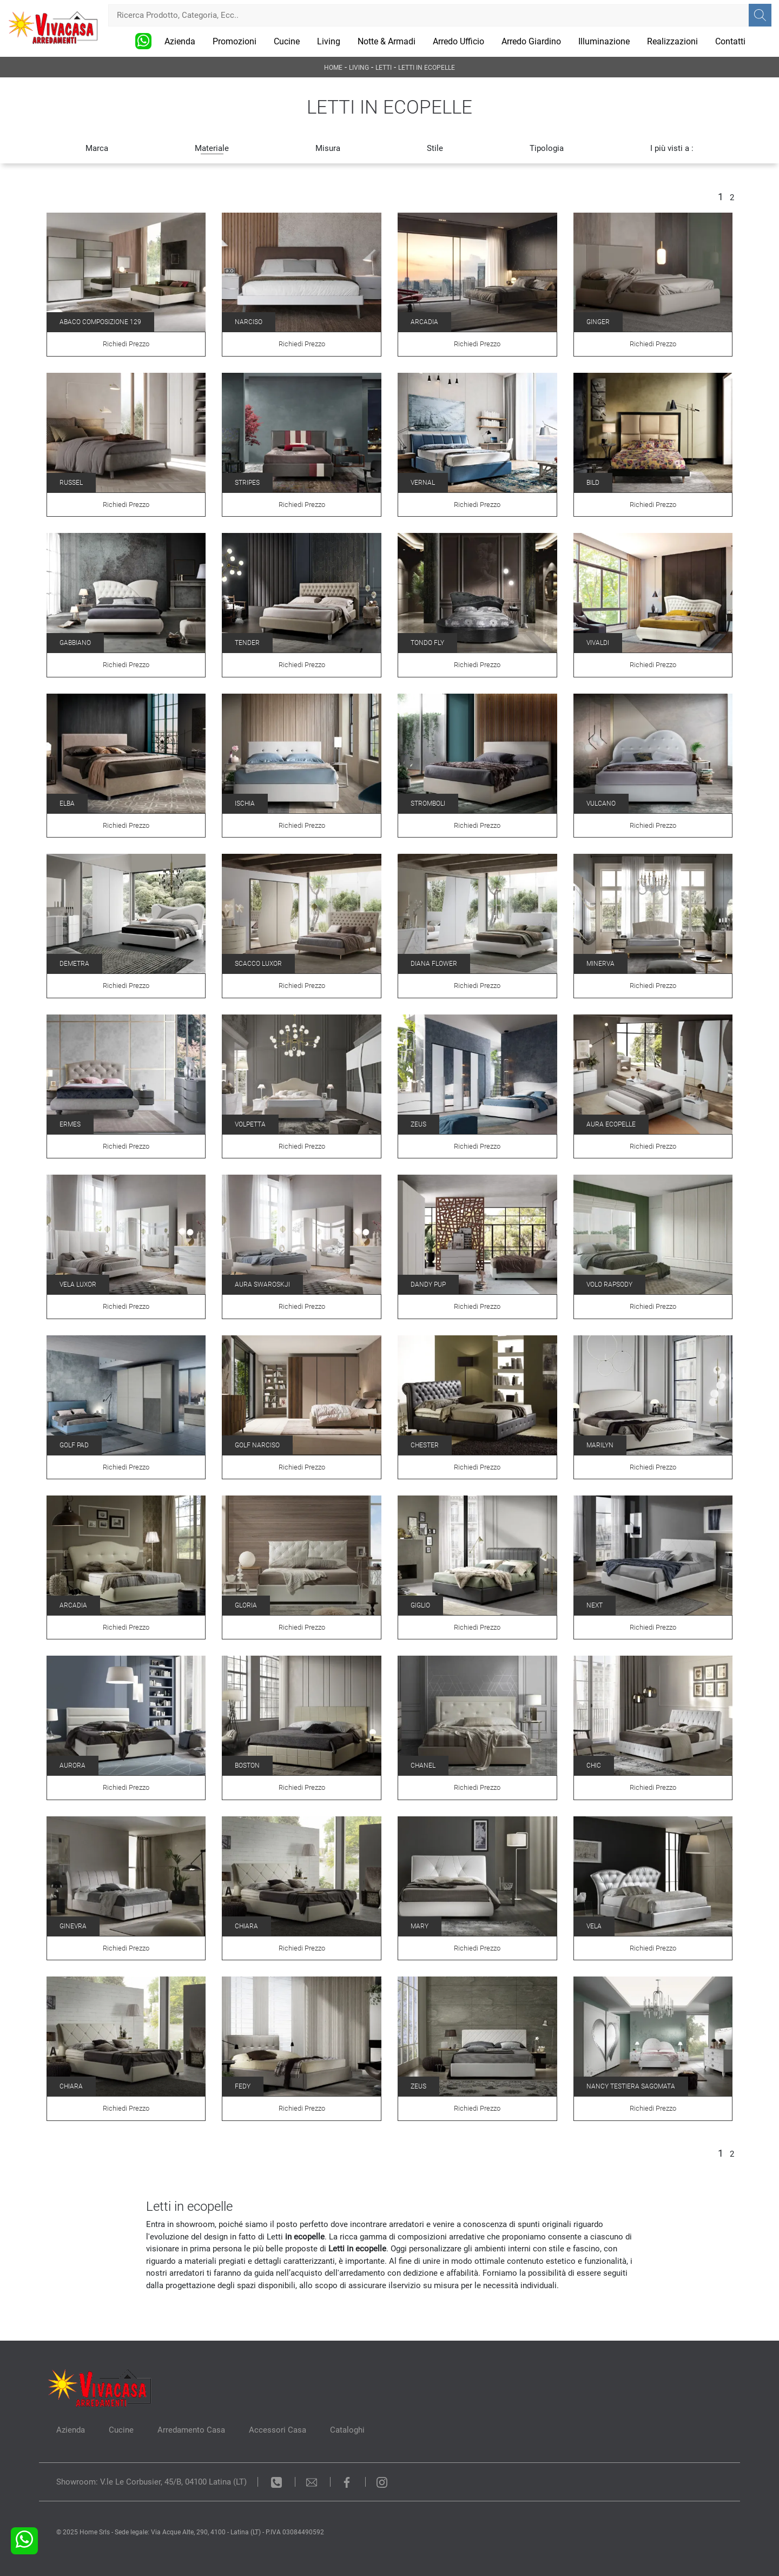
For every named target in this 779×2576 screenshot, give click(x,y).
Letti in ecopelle (426, 67)
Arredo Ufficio (458, 41)
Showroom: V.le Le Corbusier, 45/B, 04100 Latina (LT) (151, 2482)
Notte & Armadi (386, 41)
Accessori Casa (277, 2430)
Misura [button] (327, 148)
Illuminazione (604, 41)
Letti (383, 67)
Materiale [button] (212, 148)
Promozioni (234, 41)
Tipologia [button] (547, 148)
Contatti (730, 41)
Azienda (179, 41)
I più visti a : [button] (672, 148)
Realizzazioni (672, 41)
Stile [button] (435, 148)
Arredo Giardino (531, 41)
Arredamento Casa (191, 2430)
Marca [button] (96, 148)
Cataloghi (347, 2430)
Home (333, 67)
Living (328, 41)
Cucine (287, 41)
